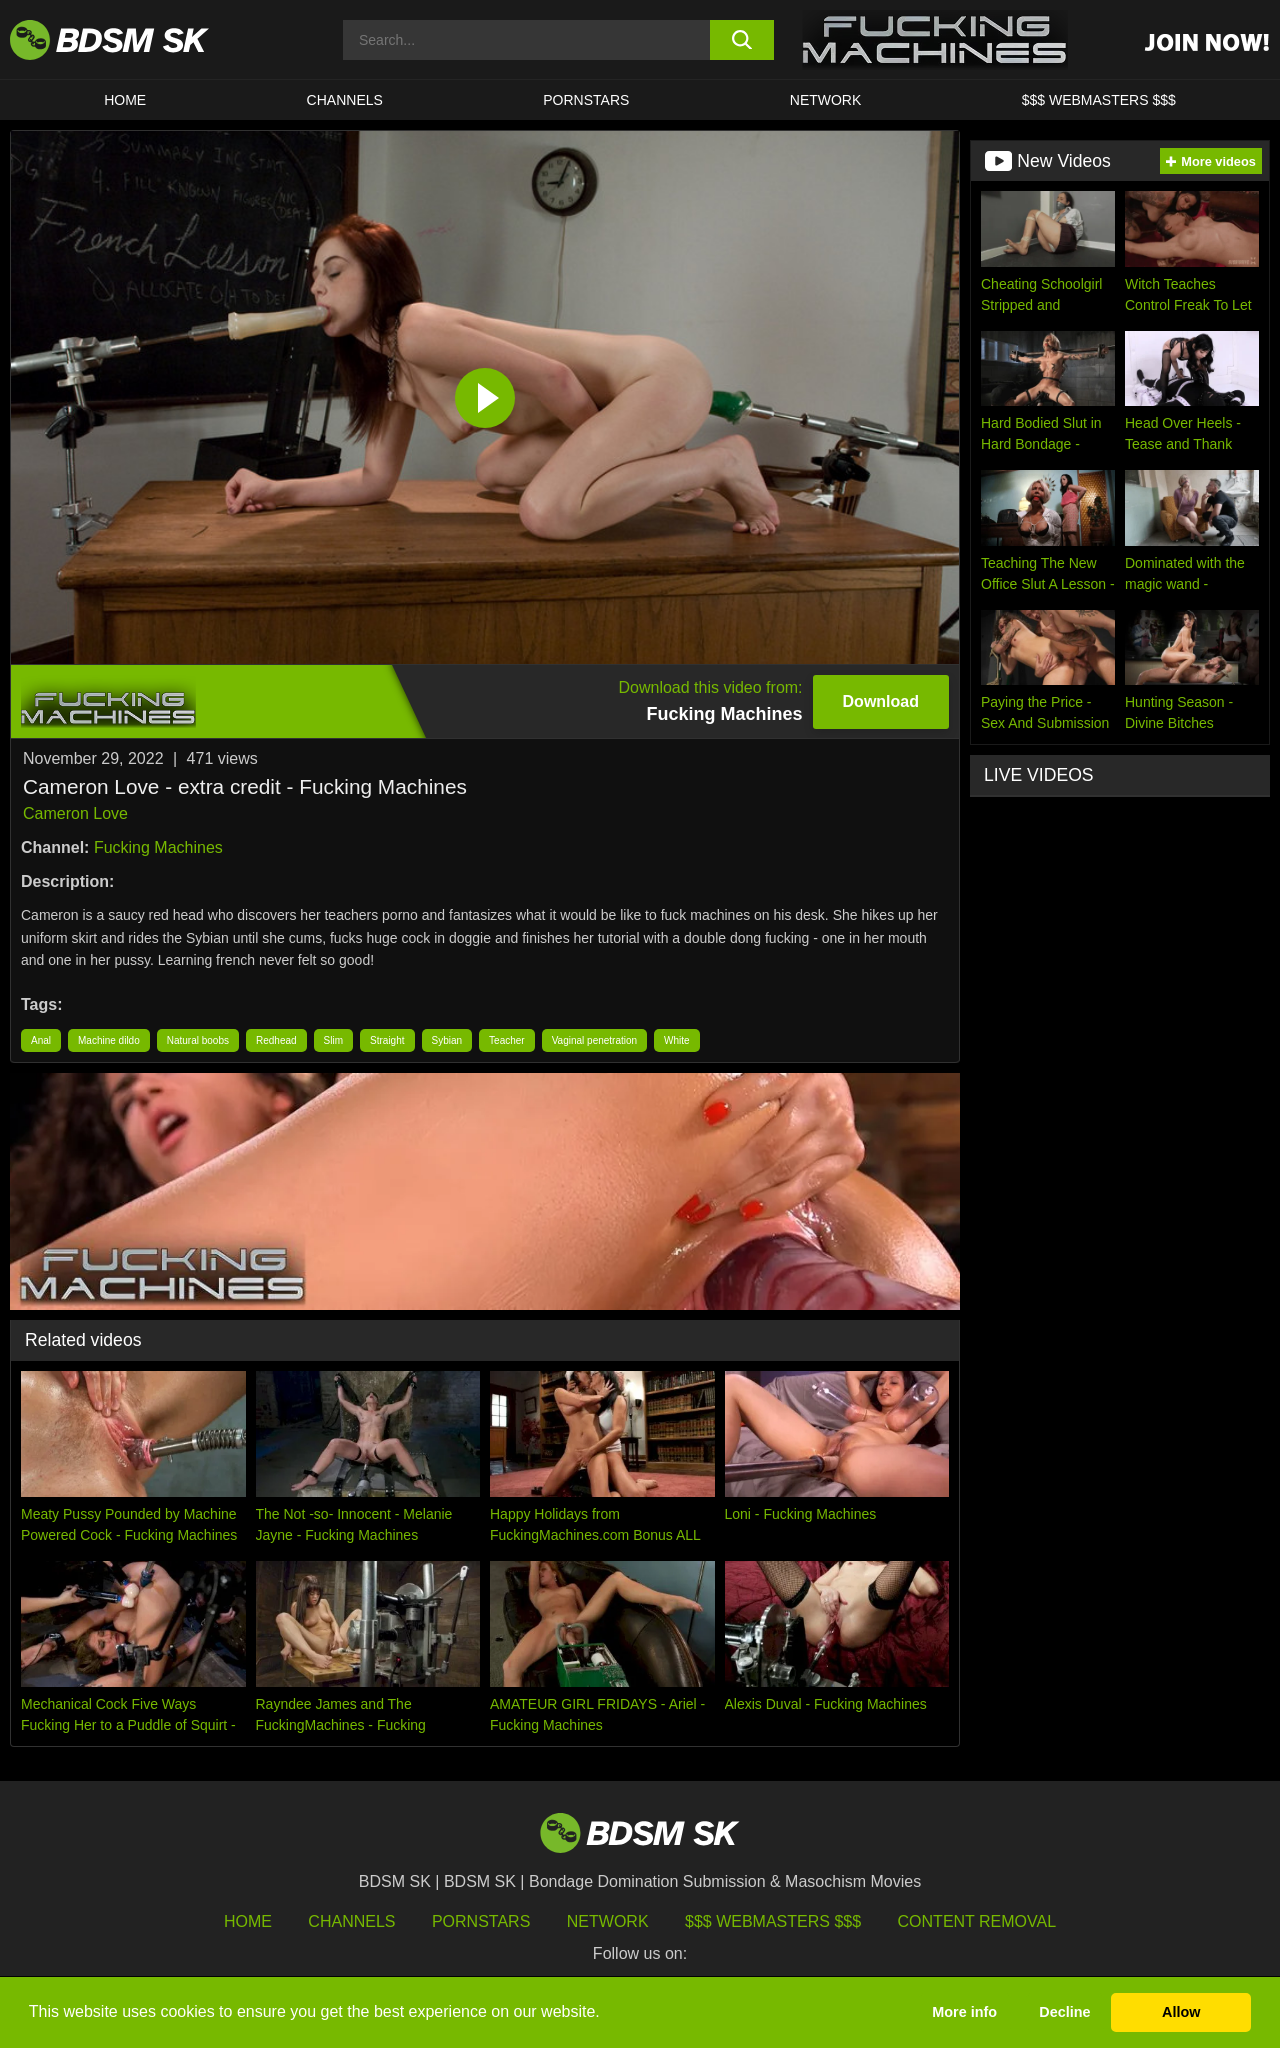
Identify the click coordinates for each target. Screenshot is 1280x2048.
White (677, 1040)
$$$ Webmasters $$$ (773, 1921)
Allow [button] (1181, 2012)
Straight (387, 1040)
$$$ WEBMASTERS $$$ (1099, 100)
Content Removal (977, 1921)
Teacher (507, 1040)
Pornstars (481, 1921)
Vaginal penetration (594, 1040)
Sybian (447, 1040)
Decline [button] (1064, 2012)
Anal (41, 1040)
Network (826, 100)
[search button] (742, 40)
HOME (125, 100)
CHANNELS (345, 100)
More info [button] (964, 2012)
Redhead (276, 1040)
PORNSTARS (586, 100)
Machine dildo (109, 1040)
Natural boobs (198, 1040)
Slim (333, 1040)
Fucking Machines (158, 847)
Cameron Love (75, 813)
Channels (351, 1921)
